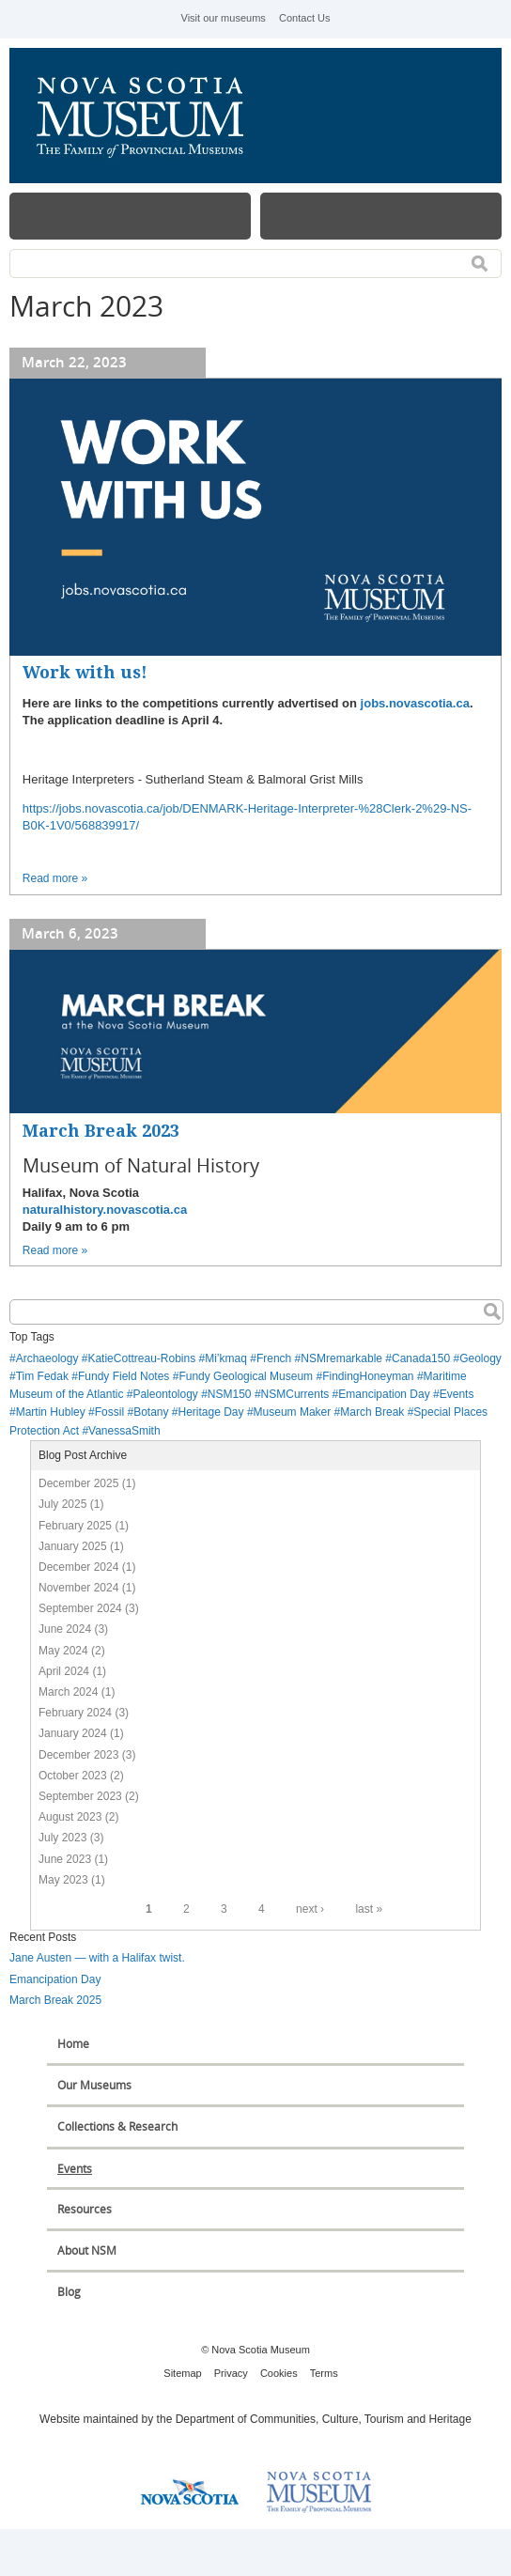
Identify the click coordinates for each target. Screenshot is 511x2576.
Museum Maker (293, 1412)
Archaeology (47, 1358)
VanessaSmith (124, 1430)
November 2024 (78, 1587)
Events (457, 1394)
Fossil (109, 1412)
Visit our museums (223, 17)
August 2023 (70, 1816)
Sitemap (182, 2373)
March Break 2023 (101, 1131)
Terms (324, 2373)
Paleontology (164, 1394)
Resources (84, 2209)
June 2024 (65, 1629)
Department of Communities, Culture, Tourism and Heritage (324, 2419)
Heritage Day (211, 1412)
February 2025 (75, 1525)
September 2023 (80, 1796)
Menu (130, 216)
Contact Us (304, 17)
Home (73, 2044)
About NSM (86, 2250)
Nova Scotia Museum (150, 115)
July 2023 (62, 1837)
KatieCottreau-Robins (141, 1358)
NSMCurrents (295, 1394)
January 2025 (73, 1546)
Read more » (55, 878)
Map (381, 216)
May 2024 (63, 1650)
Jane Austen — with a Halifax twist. (97, 1957)
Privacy (231, 2373)
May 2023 (63, 1879)
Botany (150, 1412)
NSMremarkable (341, 1358)
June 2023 (65, 1859)
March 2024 (68, 1692)
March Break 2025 (55, 2000)
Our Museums (94, 2085)
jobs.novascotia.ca (415, 703)
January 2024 (73, 1733)
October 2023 (73, 1775)
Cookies (279, 2373)
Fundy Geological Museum (245, 1376)
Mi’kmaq (226, 1358)
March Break (372, 1412)
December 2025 (78, 1483)
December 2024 (78, 1567)
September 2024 (80, 1608)
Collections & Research (117, 2126)
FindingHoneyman (367, 1376)
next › (310, 1909)
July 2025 (62, 1504)
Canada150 (421, 1358)
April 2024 (64, 1671)
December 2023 (78, 1754)
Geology (480, 1358)
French (273, 1358)
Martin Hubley (50, 1412)
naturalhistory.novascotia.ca (105, 1210)
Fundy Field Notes (123, 1376)
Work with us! (85, 672)
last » (368, 1909)
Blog (69, 2292)
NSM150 (230, 1394)
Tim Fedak (42, 1376)
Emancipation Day (383, 1394)
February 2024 (75, 1712)
